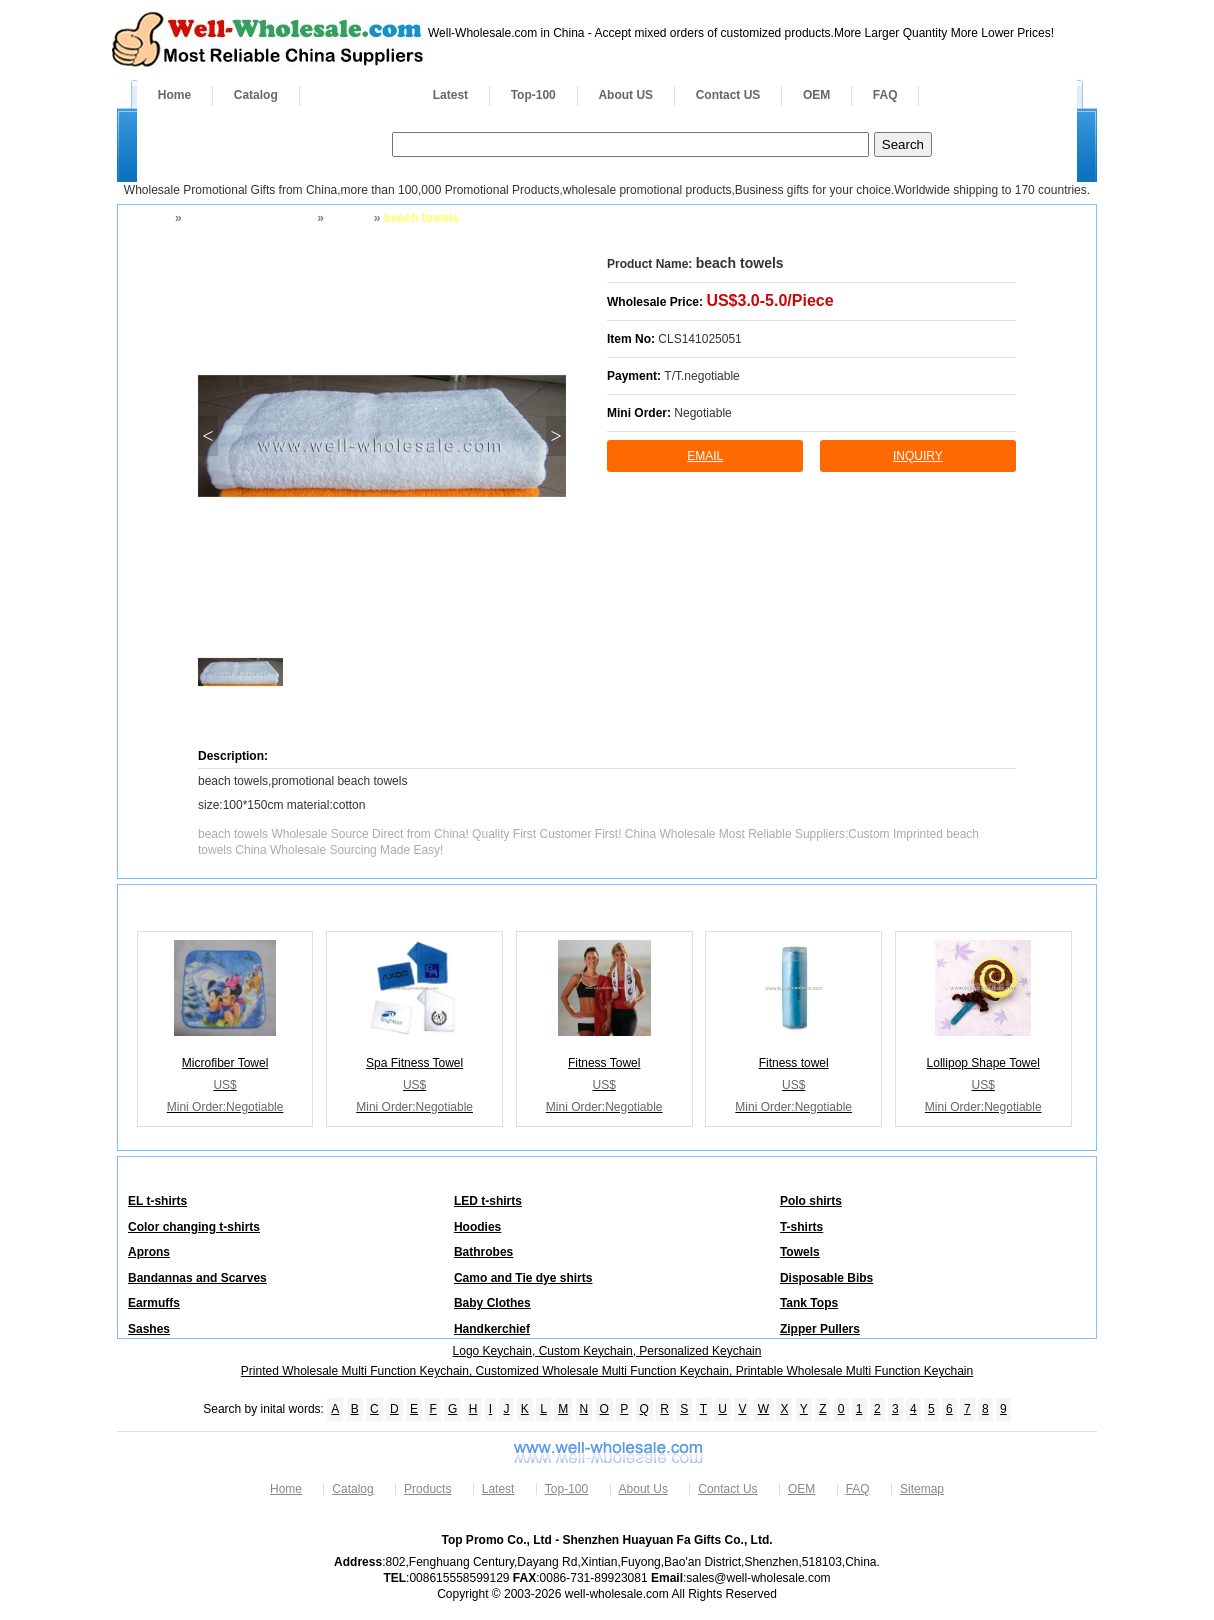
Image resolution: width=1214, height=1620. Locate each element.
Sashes (149, 1329)
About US (625, 95)
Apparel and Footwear (248, 218)
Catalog (256, 95)
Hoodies (477, 1227)
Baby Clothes (492, 1303)
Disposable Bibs (826, 1278)
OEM (816, 95)
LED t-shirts (488, 1201)
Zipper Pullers (820, 1329)
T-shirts (801, 1227)
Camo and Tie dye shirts (523, 1278)
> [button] (555, 436)
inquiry (918, 456)
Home (174, 95)
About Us (643, 1489)
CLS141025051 (699, 339)
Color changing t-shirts (194, 1227)
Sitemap (922, 1489)
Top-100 (533, 95)
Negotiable (702, 413)
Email (705, 456)
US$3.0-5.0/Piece (769, 300)
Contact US (728, 95)
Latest (450, 95)
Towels (347, 218)
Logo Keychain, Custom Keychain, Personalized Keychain (607, 1351)
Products (356, 95)
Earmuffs (154, 1303)
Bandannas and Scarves (197, 1278)
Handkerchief (492, 1329)
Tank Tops (809, 1303)
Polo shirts (811, 1201)
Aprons (149, 1252)
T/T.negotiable (701, 376)
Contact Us (727, 1489)
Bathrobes (483, 1252)
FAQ (885, 95)
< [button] (207, 436)
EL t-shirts (157, 1201)
